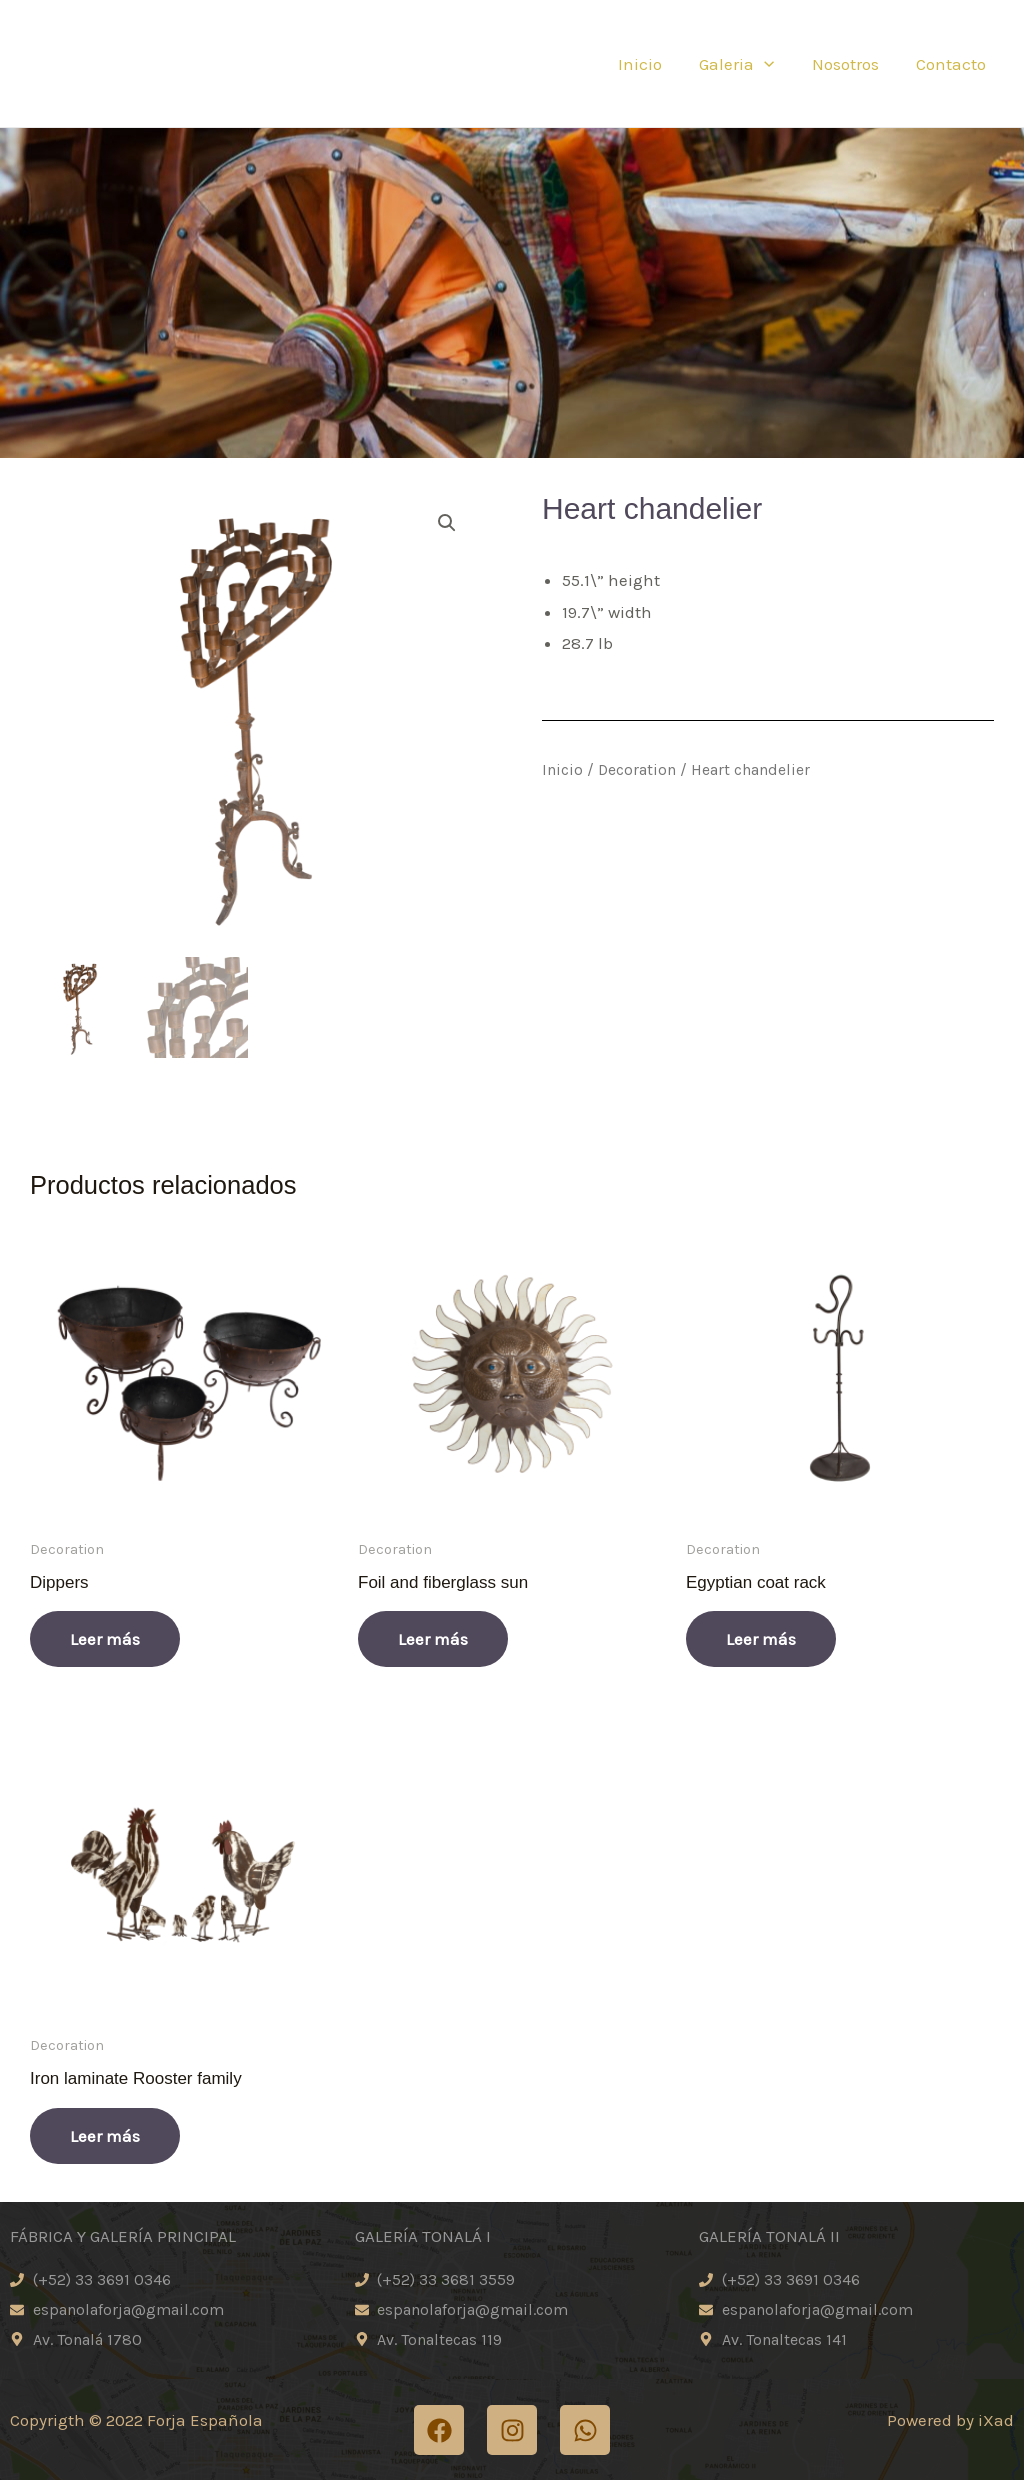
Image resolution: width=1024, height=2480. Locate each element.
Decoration (637, 770)
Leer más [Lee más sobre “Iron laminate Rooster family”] (105, 2136)
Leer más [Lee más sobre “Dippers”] (105, 1639)
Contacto (952, 64)
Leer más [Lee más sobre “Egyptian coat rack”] (761, 1639)
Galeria (744, 64)
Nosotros (849, 64)
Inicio (651, 64)
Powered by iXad (950, 2420)
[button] (447, 523)
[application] (772, 64)
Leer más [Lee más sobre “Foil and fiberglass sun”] (433, 1639)
